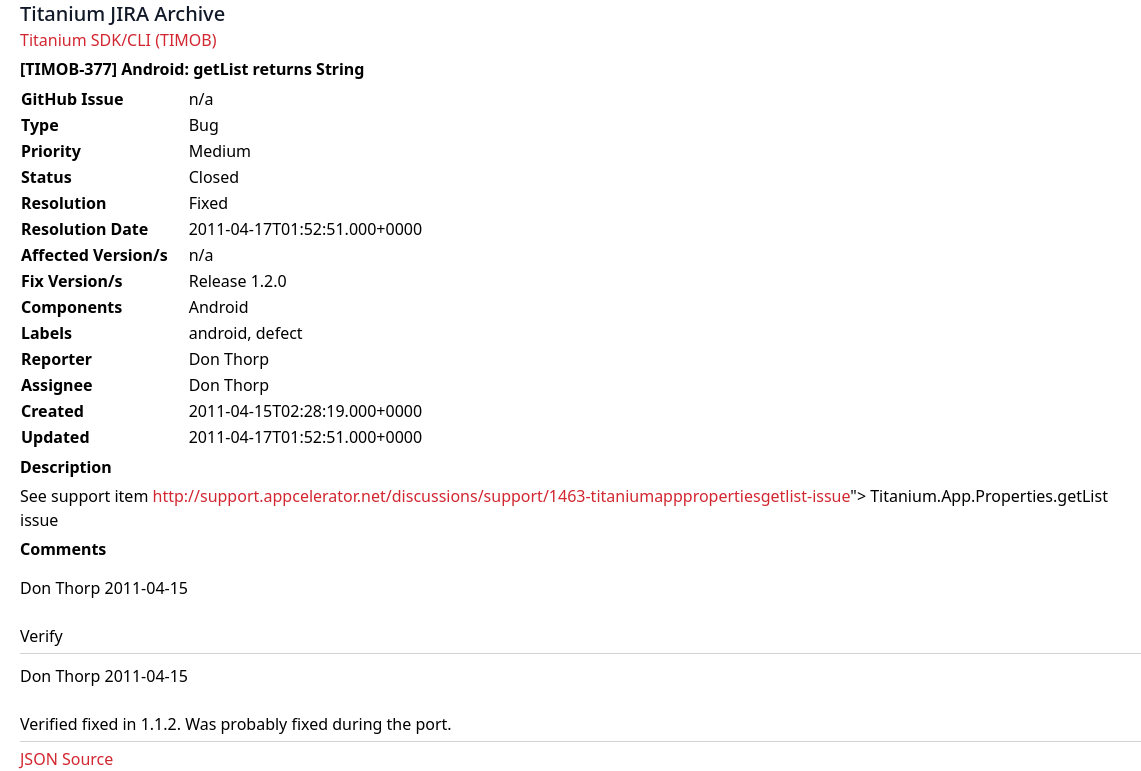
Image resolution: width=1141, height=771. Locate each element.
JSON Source (66, 759)
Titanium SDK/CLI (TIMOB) (118, 40)
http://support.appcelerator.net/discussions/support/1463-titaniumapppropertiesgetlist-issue (502, 496)
